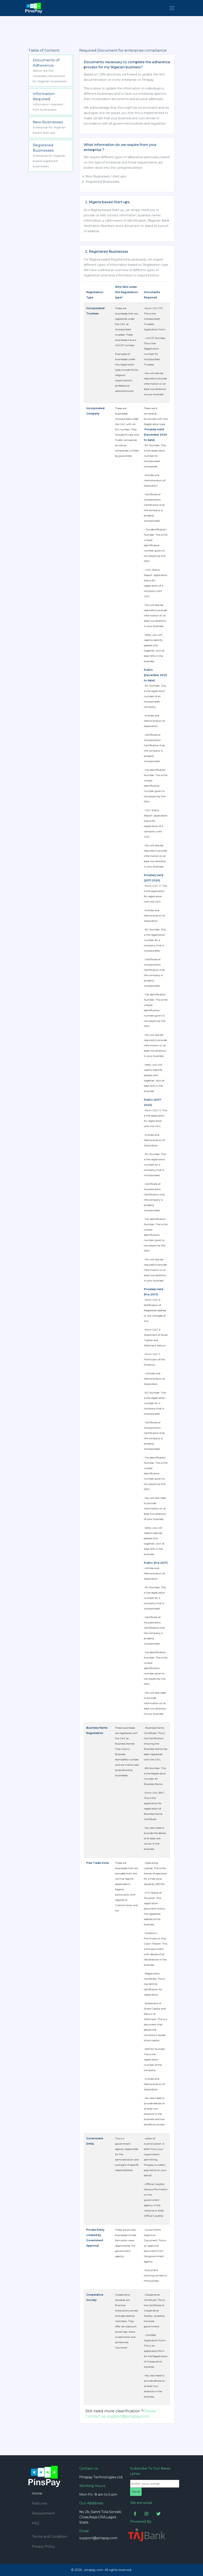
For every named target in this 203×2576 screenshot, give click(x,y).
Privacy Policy (43, 2546)
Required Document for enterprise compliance (123, 50)
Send (136, 2492)
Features (39, 2503)
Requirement (43, 2513)
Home (37, 2493)
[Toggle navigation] (172, 8)
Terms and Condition (49, 2537)
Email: (84, 2531)
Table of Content (44, 50)
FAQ (35, 2523)
